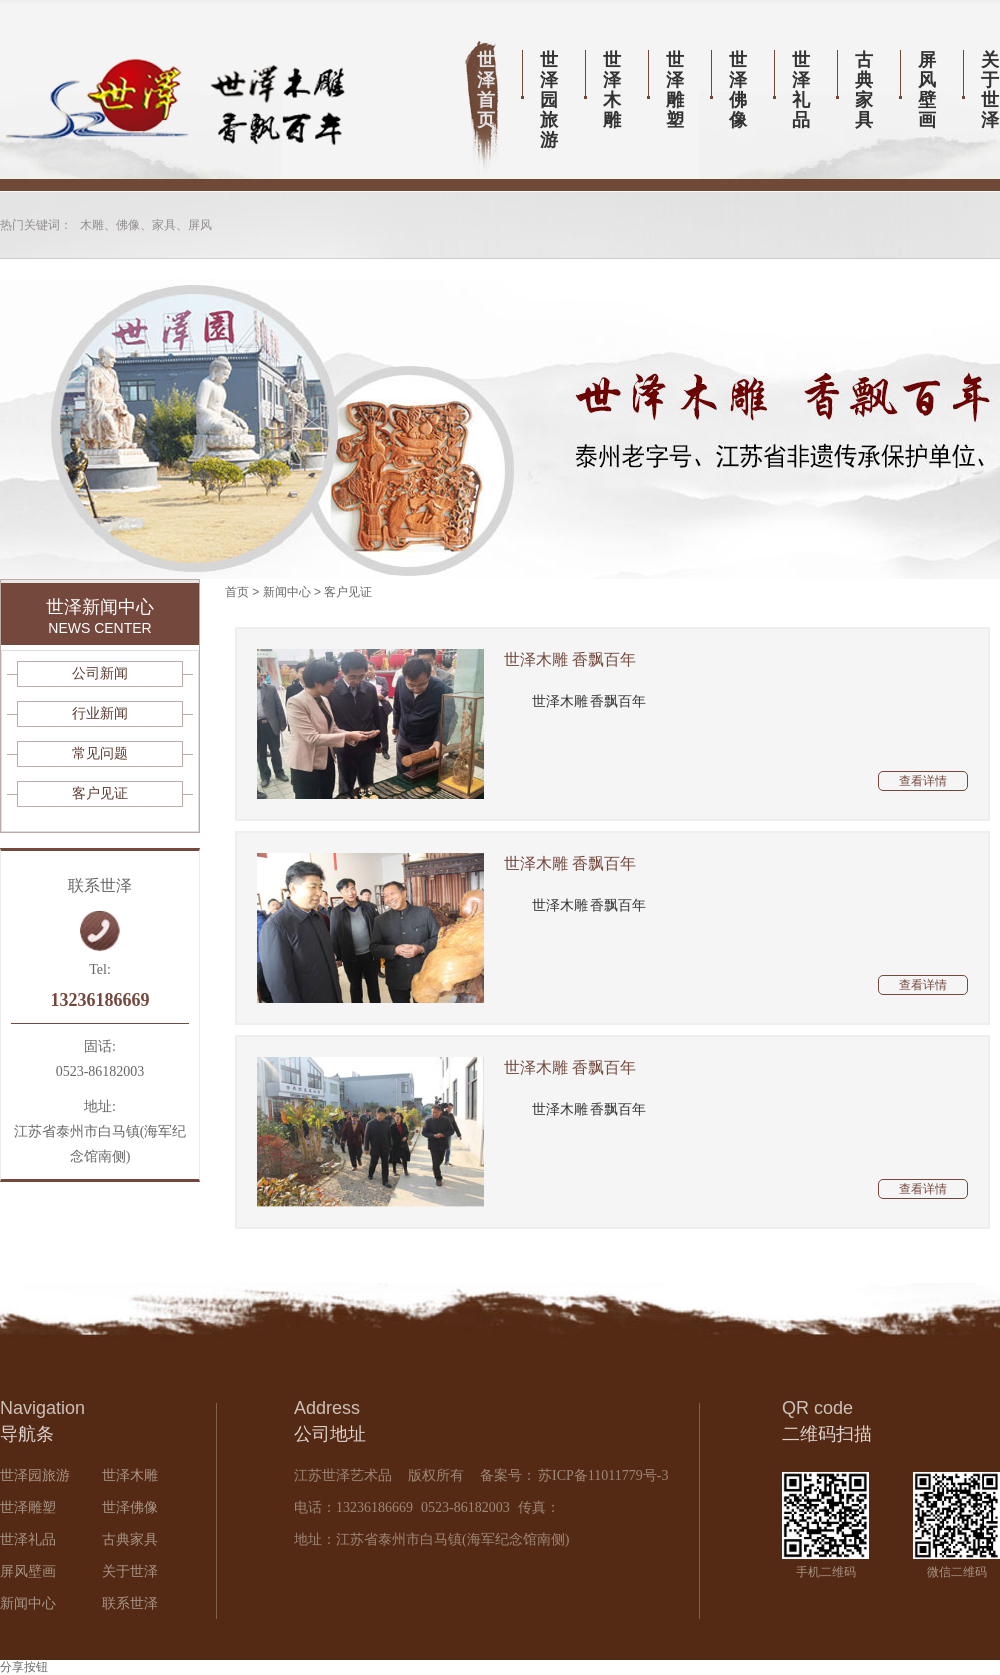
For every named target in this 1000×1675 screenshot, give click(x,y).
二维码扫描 (827, 1434)
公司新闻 (100, 673)
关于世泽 (130, 1571)
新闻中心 (287, 592)
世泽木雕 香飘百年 (570, 659)
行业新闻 (100, 713)
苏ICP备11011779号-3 (602, 1475)
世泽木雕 (612, 90)
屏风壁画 (927, 90)
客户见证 (348, 592)
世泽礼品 (801, 90)
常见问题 (100, 753)
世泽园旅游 (549, 100)
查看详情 (923, 781)
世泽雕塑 (675, 90)
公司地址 (330, 1434)
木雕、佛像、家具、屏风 (146, 225)
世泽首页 (486, 90)
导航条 (27, 1434)
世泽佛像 (738, 90)
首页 (237, 592)
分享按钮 (24, 1667)
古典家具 (864, 90)
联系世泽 (130, 1603)
